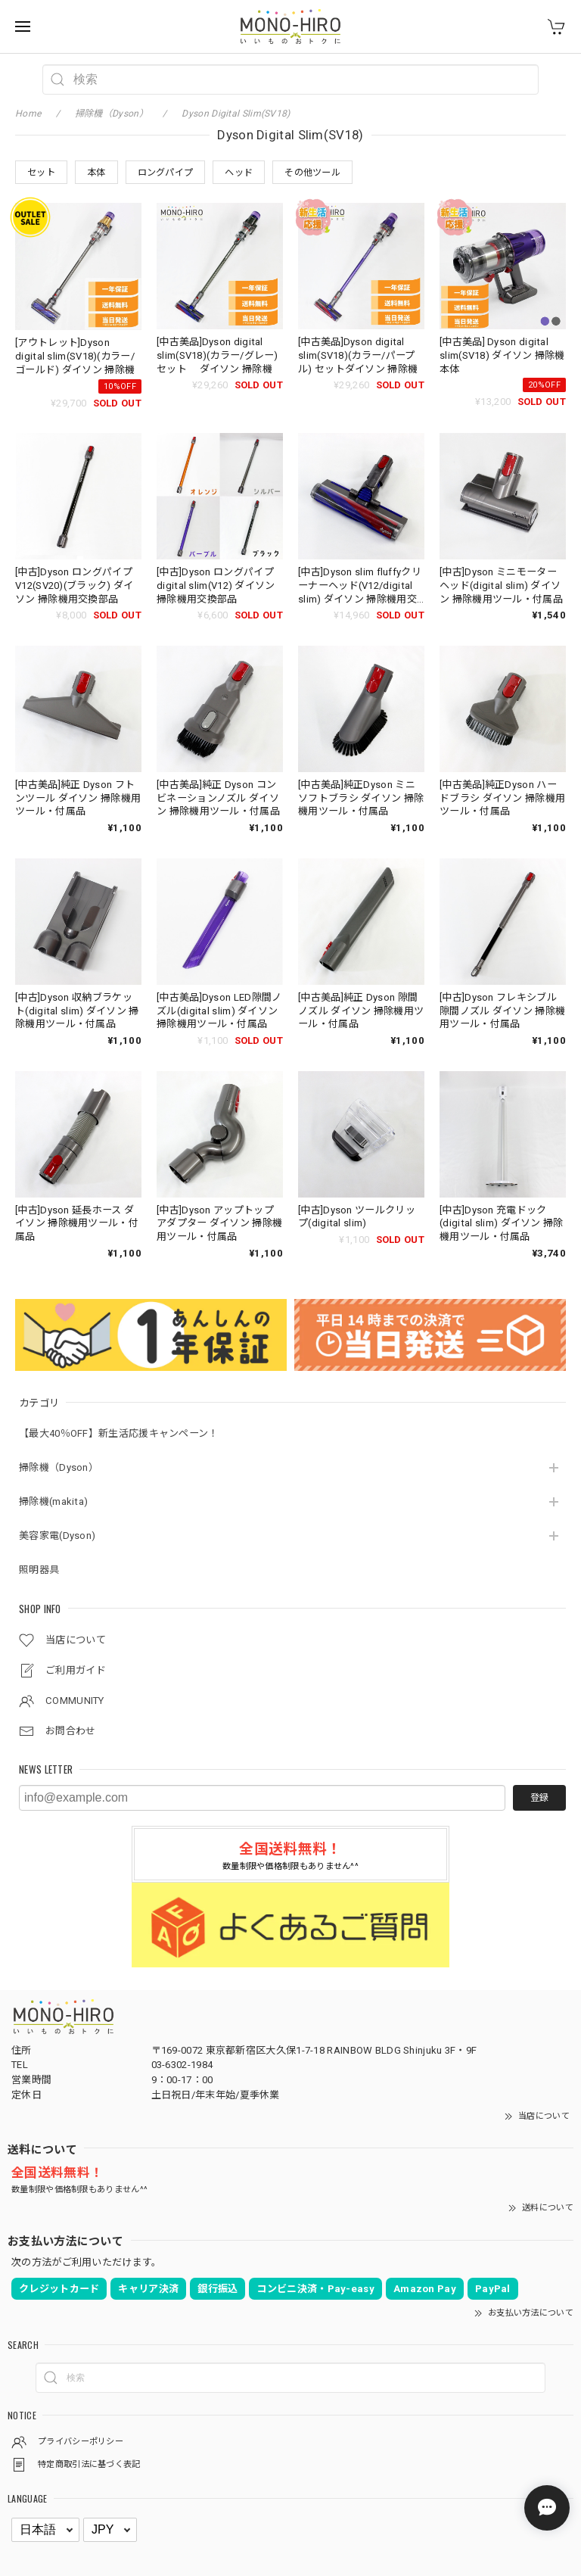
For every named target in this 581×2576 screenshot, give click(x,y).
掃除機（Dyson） (58, 1467)
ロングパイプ (166, 172)
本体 (96, 172)
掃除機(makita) (53, 1501)
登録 (539, 1798)
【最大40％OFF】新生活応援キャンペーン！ (119, 1433)
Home (28, 113)
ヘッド (239, 172)
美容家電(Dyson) (57, 1535)
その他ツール (312, 172)
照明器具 (39, 1569)
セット (41, 172)
